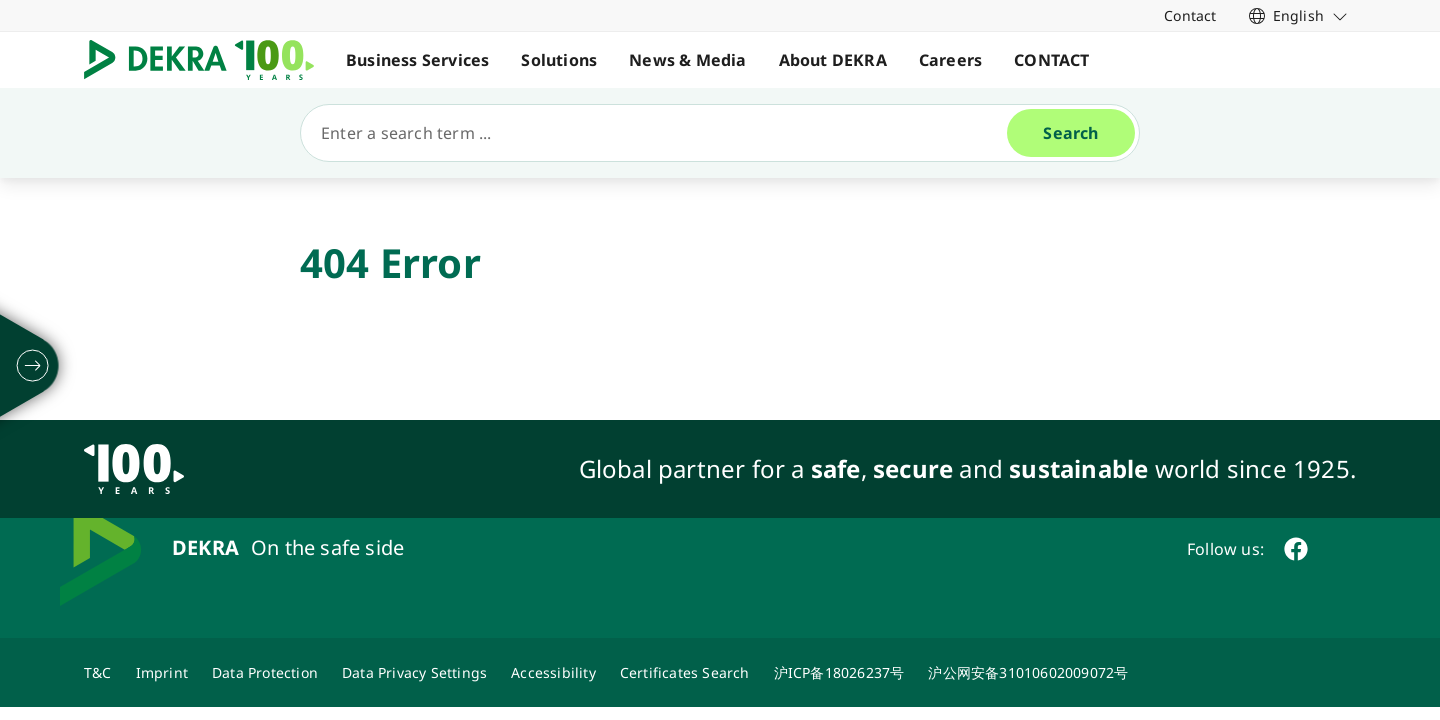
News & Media (687, 60)
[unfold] (33, 366)
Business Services (417, 60)
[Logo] (207, 60)
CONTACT (1051, 60)
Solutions (559, 60)
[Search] (662, 133)
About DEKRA (833, 60)
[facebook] (1296, 549)
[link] (1298, 15)
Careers (950, 60)
